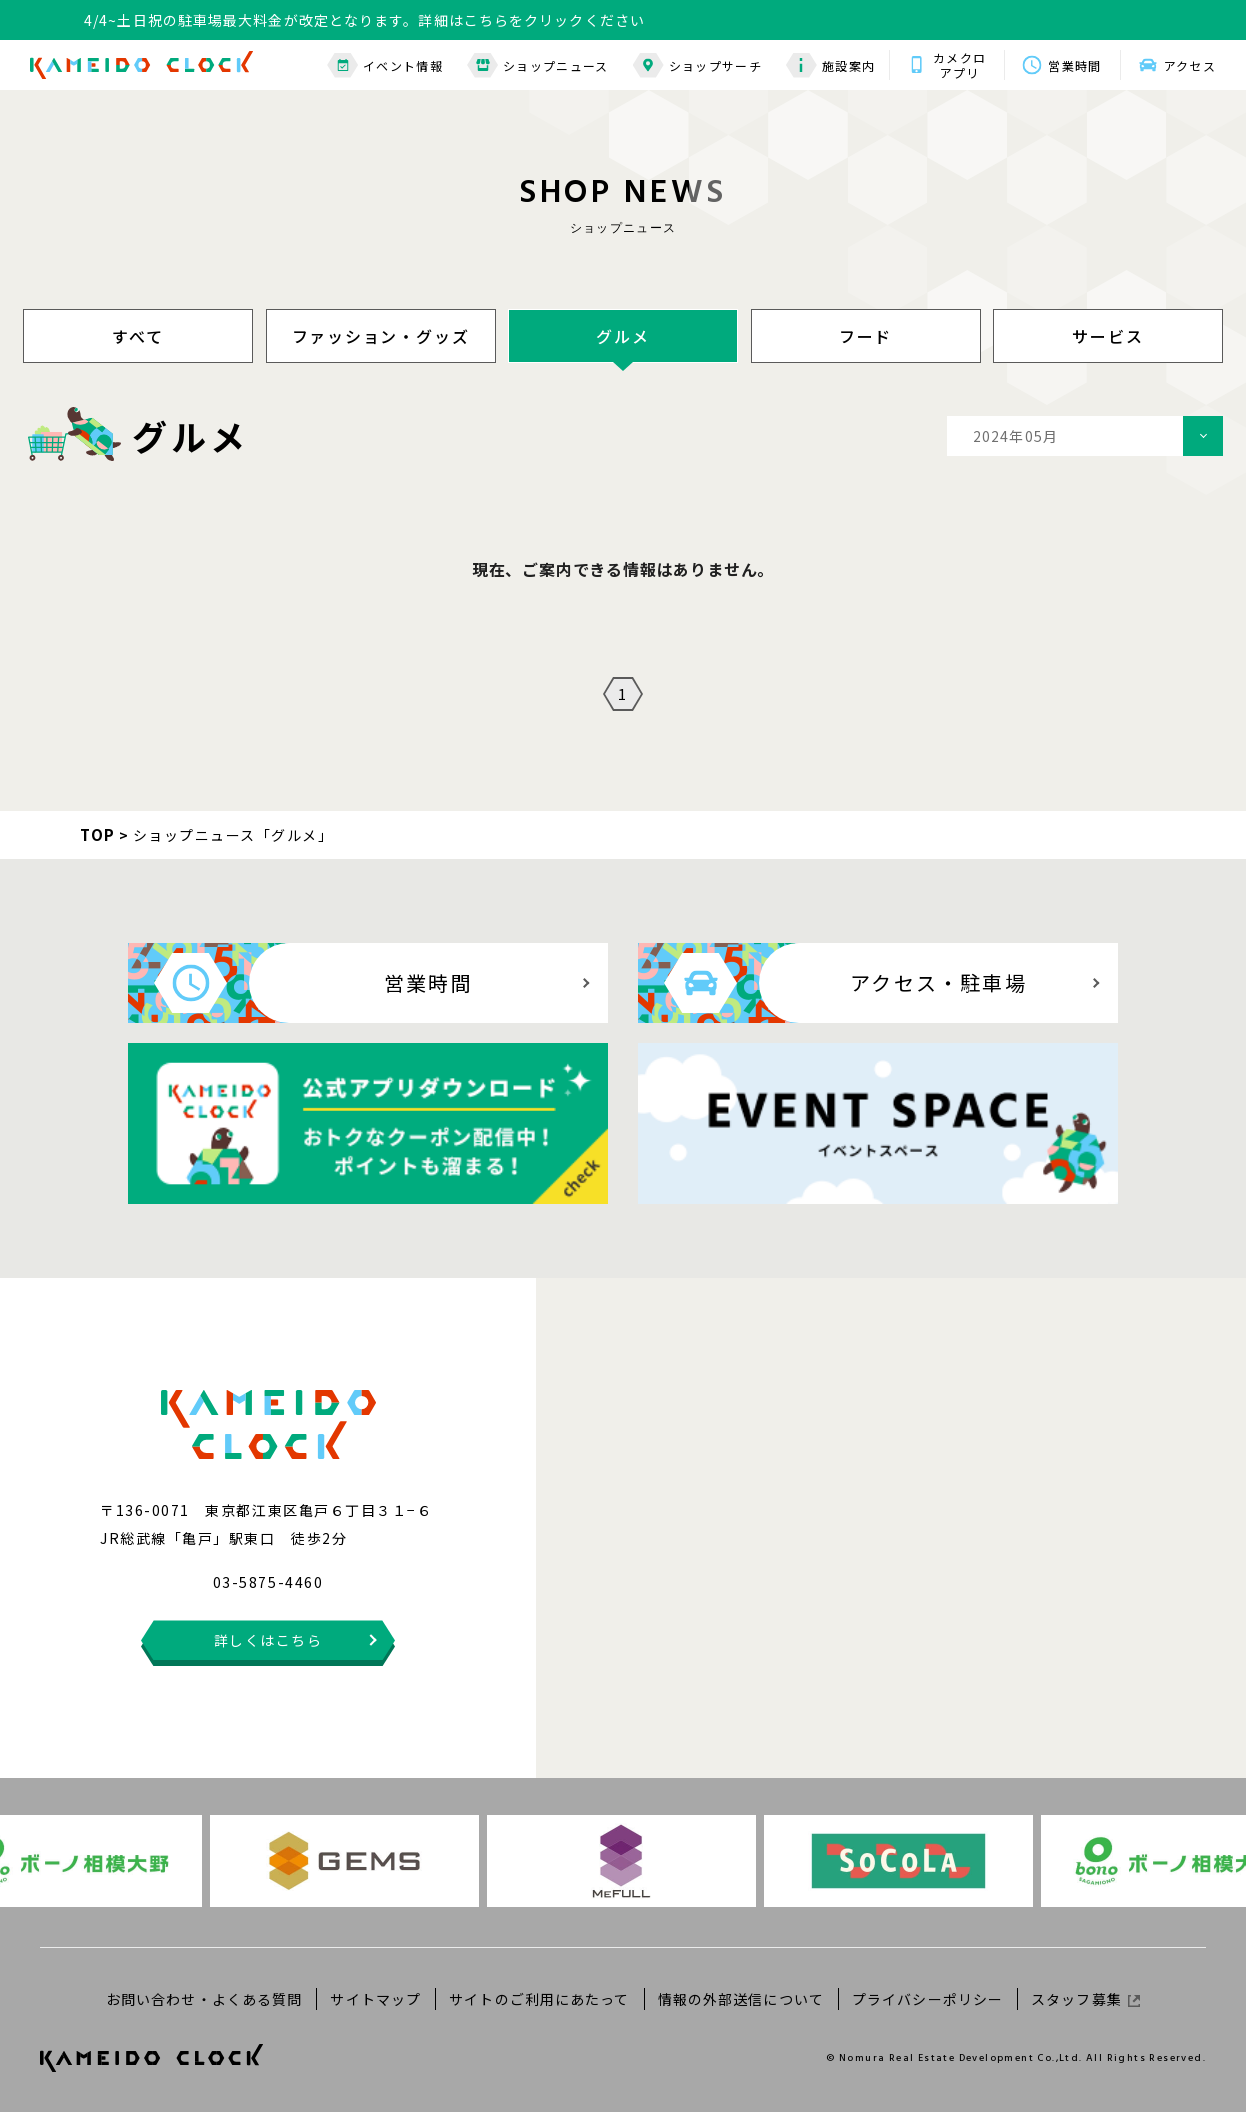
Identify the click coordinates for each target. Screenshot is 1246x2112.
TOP (98, 834)
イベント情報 (385, 65)
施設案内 (830, 65)
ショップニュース (538, 65)
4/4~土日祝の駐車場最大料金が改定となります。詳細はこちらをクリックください (364, 20)
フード (865, 336)
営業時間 (1074, 65)
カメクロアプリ (959, 65)
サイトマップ (375, 1999)
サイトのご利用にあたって (539, 1999)
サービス (1107, 336)
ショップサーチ (697, 65)
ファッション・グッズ (381, 336)
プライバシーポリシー (927, 1999)
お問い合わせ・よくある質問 (204, 1999)
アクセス (1190, 65)
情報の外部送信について (741, 1999)
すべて (137, 336)
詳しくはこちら (268, 1640)
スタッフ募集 (1085, 1999)
